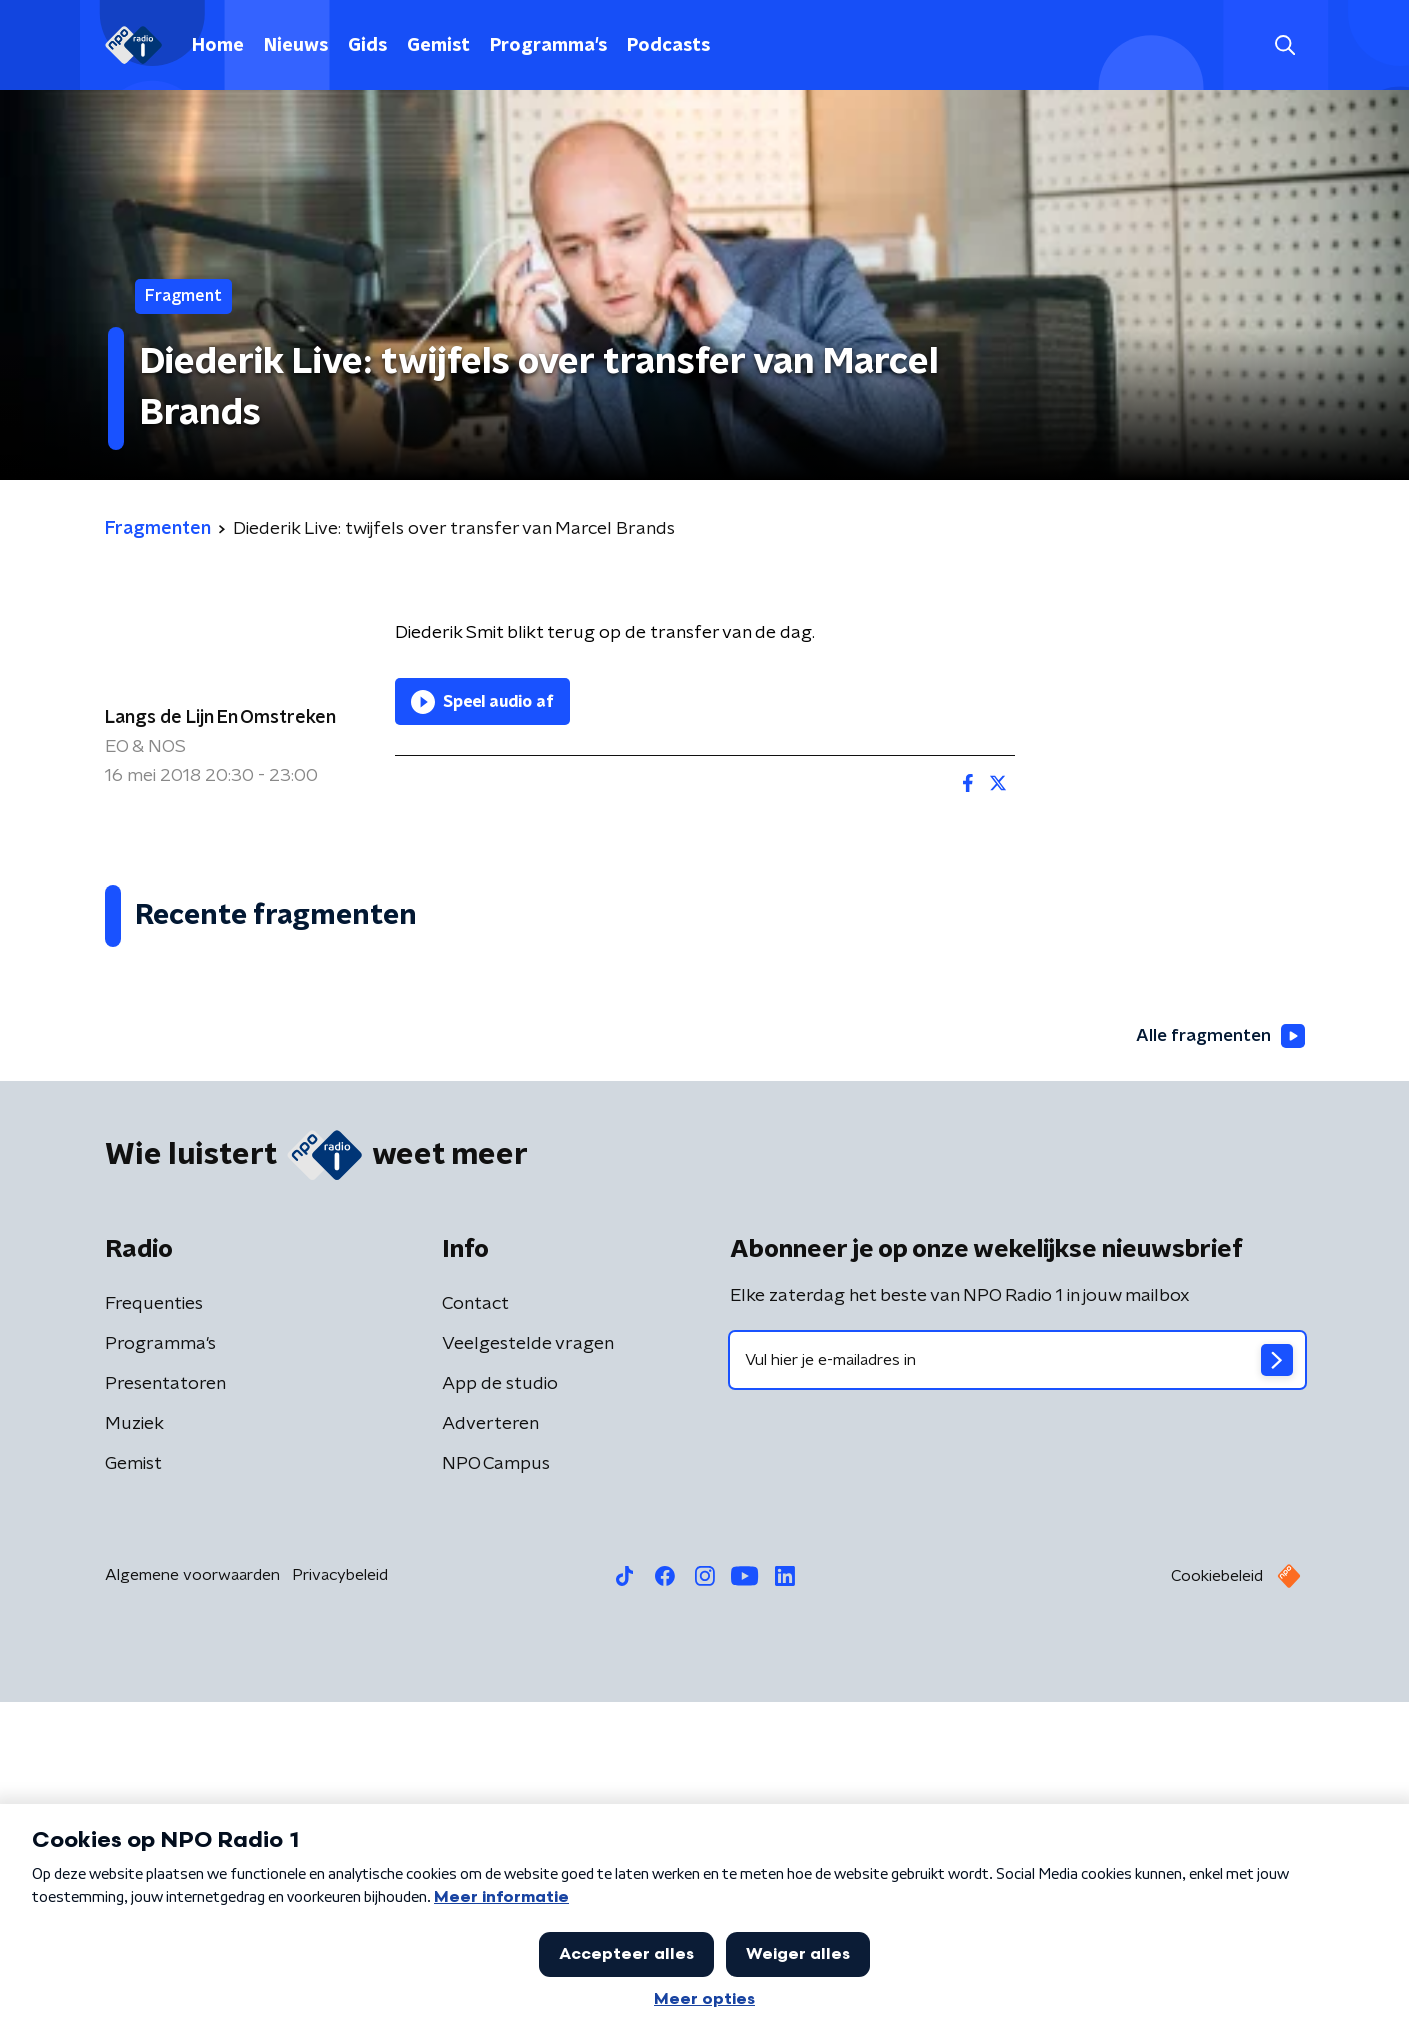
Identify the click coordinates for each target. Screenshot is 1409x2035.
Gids (367, 46)
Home (218, 46)
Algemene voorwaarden (192, 1908)
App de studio (500, 1717)
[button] (632, 1993)
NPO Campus (496, 1797)
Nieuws (296, 46)
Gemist (438, 46)
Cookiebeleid (1217, 1909)
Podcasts (668, 46)
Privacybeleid (340, 1908)
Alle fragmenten (1218, 1368)
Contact (475, 1637)
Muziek (134, 1757)
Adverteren (490, 1757)
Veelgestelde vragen (528, 1677)
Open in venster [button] (1319, 1992)
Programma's (548, 46)
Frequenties (154, 1637)
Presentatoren (165, 1717)
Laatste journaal (1104, 1993)
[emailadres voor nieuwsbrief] (1017, 1693)
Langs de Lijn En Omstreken (220, 718)
